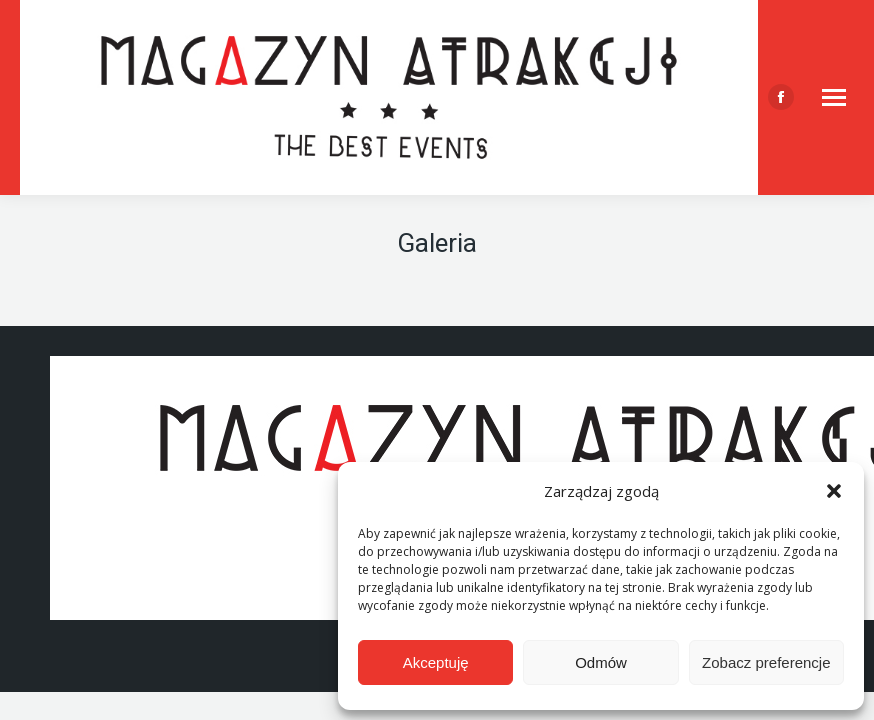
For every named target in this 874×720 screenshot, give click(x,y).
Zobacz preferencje (766, 662)
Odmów (601, 662)
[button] (834, 491)
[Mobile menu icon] (834, 97)
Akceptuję (436, 662)
